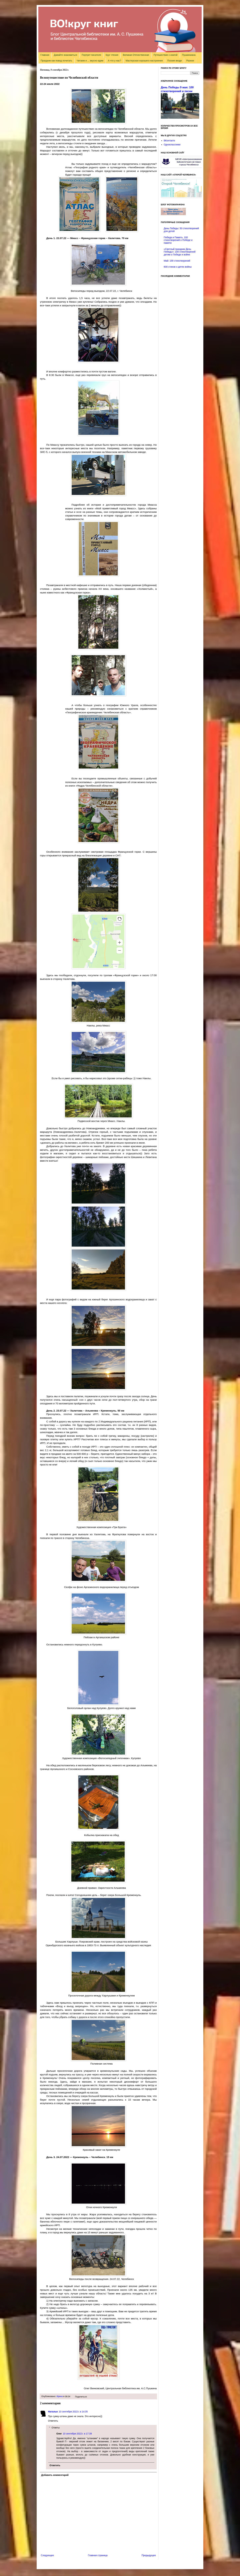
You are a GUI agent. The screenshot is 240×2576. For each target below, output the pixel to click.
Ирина (59, 2396)
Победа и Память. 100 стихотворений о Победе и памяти (178, 240)
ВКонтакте (169, 140)
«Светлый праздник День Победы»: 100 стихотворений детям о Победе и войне (180, 252)
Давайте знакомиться (65, 55)
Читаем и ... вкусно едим (90, 60)
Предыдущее (149, 2555)
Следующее (47, 2555)
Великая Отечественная (136, 55)
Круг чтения (112, 55)
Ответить (53, 2420)
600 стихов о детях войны (178, 266)
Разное (190, 60)
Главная (44, 55)
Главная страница (98, 2555)
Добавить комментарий (54, 2475)
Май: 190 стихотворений (177, 260)
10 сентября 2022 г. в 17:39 (77, 2433)
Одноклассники (172, 144)
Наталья (53, 2411)
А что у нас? (114, 60)
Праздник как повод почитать (56, 60)
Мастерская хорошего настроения (144, 60)
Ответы (56, 2427)
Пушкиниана (189, 55)
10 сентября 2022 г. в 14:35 (73, 2411)
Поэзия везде (174, 60)
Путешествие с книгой (165, 55)
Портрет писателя (91, 55)
